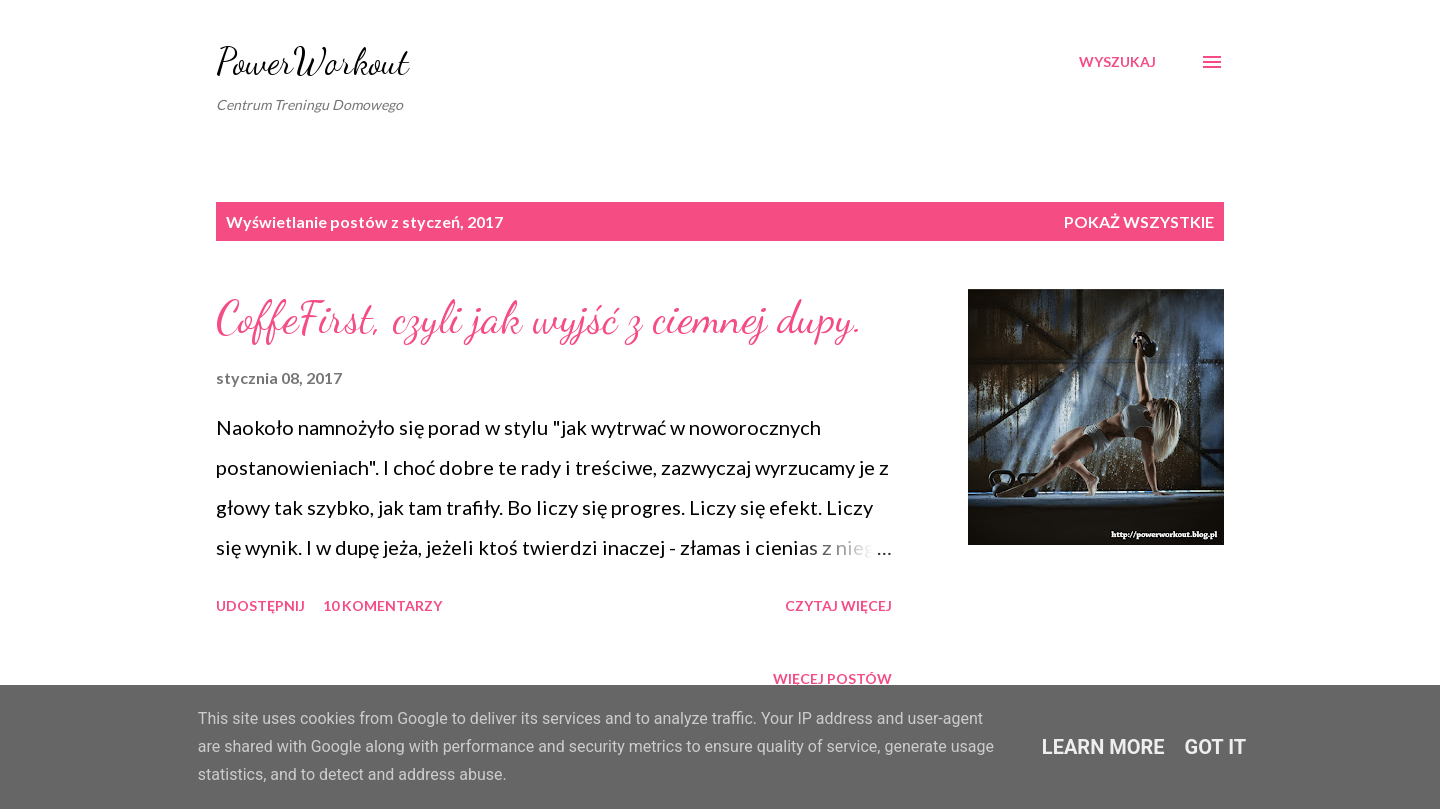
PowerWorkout (312, 61)
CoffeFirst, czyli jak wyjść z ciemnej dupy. (539, 318)
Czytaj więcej (838, 605)
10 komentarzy (382, 605)
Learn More (1103, 747)
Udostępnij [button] (260, 605)
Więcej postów (832, 678)
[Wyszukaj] (1117, 62)
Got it (1216, 747)
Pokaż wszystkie (1139, 221)
